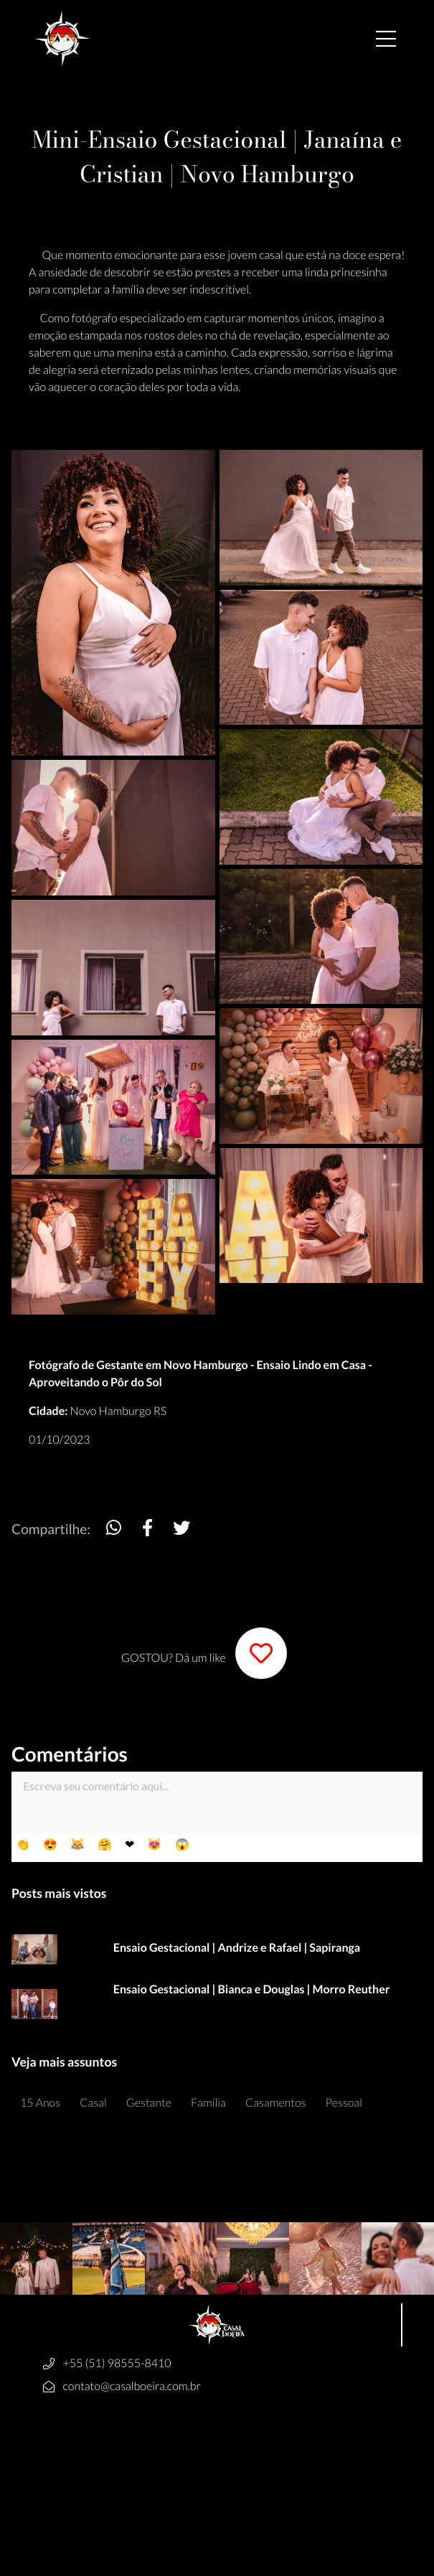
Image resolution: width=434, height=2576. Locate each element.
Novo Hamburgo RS (118, 1411)
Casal (93, 2103)
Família (208, 2103)
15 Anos (40, 2103)
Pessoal (344, 2103)
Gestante (148, 2103)
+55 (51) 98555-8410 (117, 2363)
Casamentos (275, 2103)
